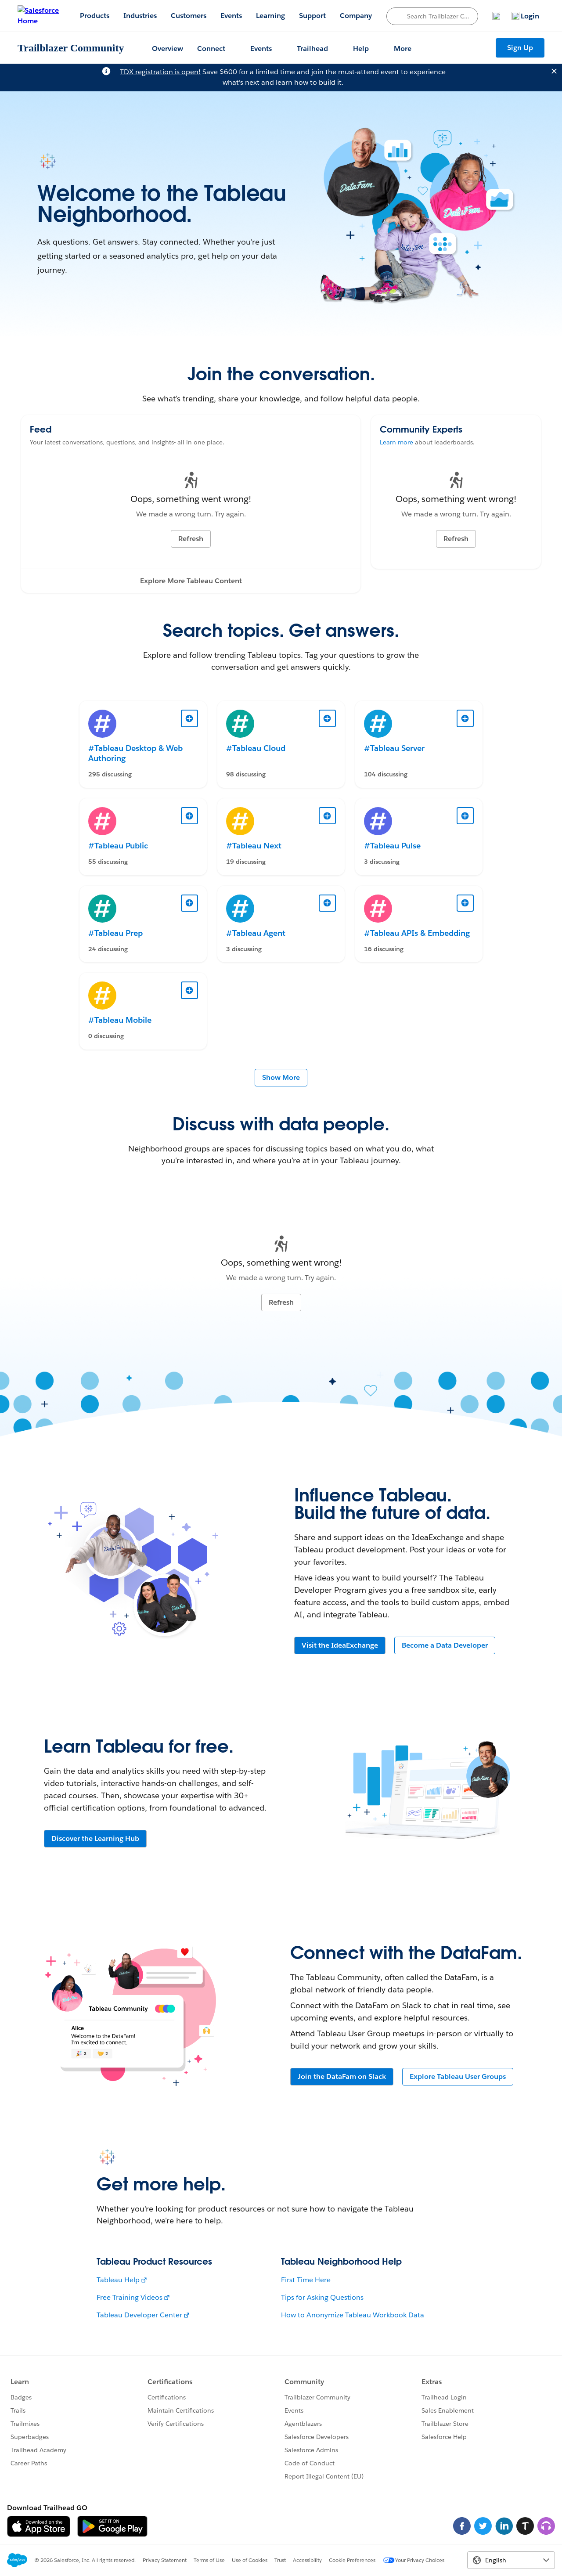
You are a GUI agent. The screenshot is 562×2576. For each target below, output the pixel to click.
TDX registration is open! (160, 71)
